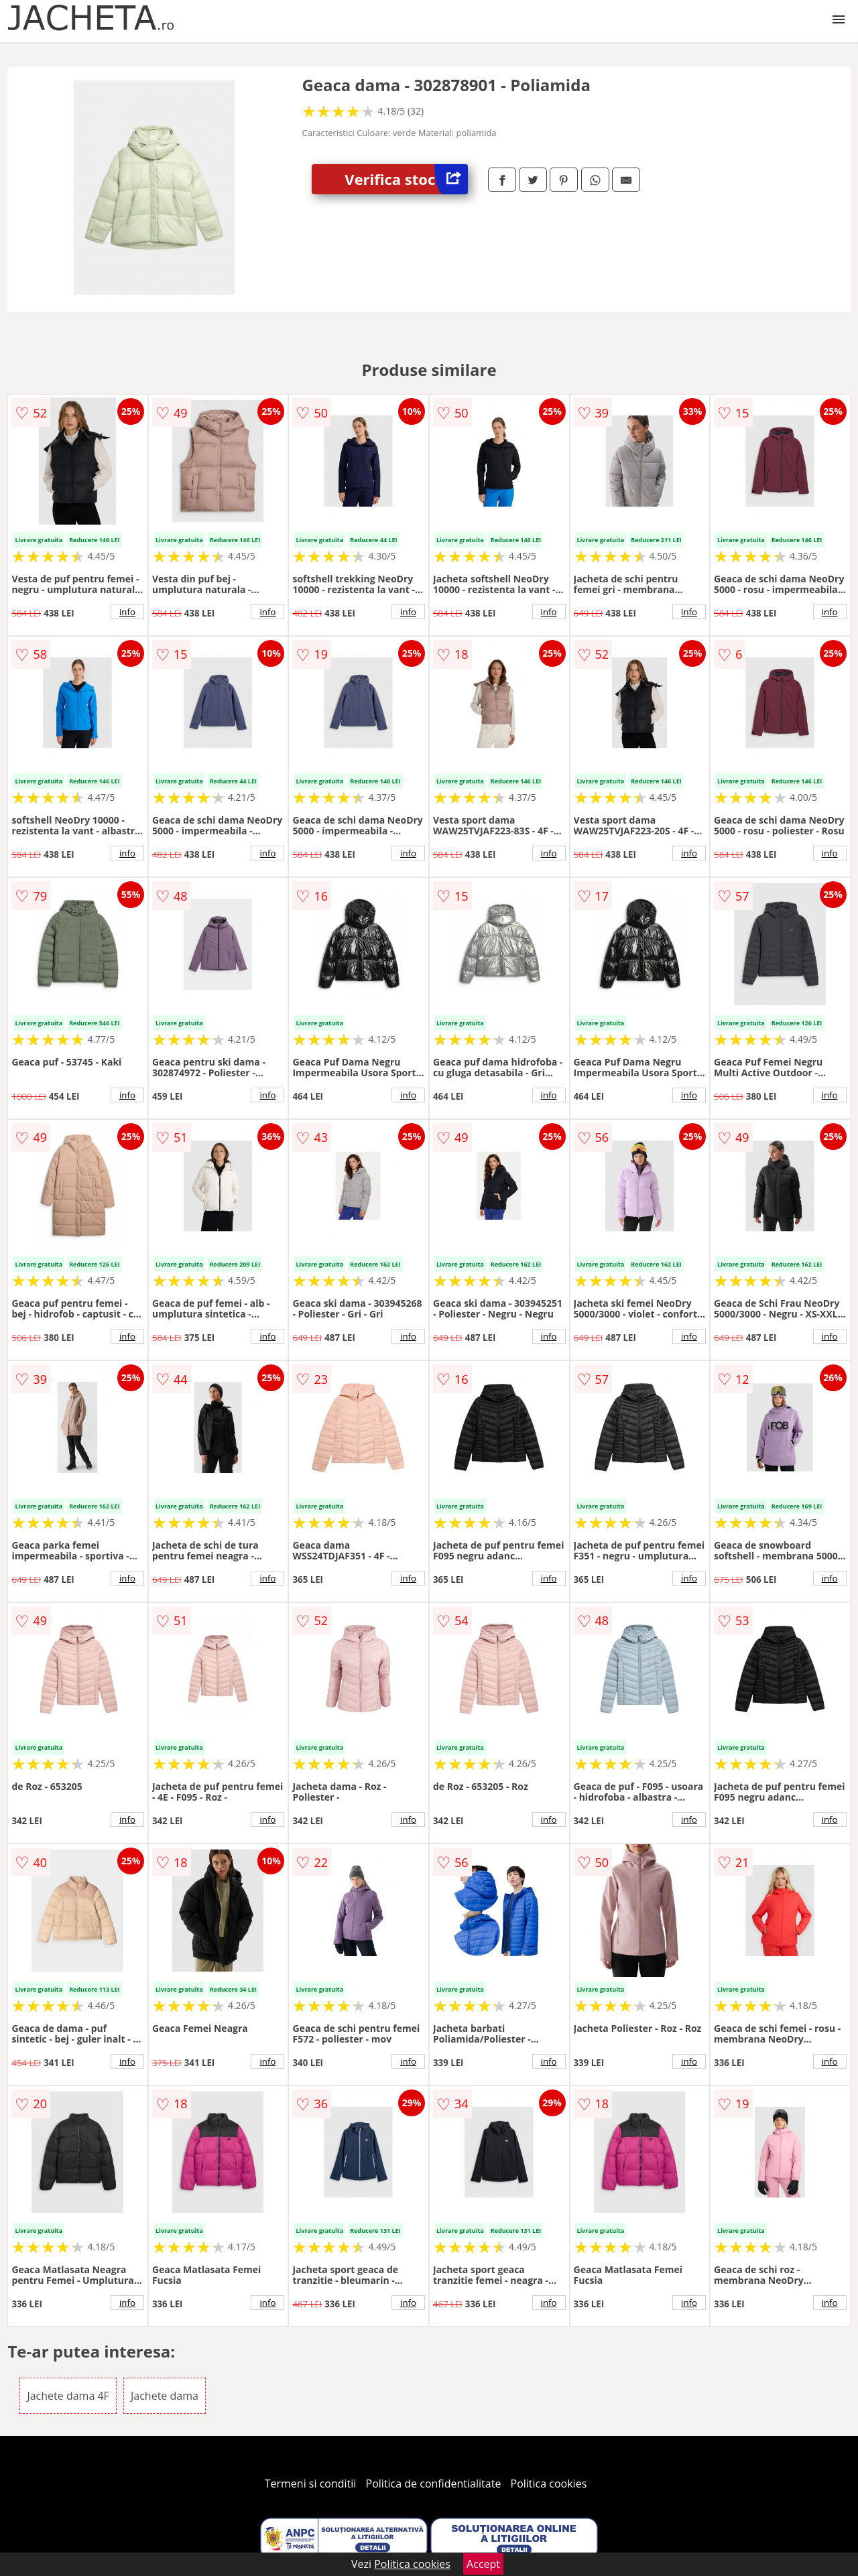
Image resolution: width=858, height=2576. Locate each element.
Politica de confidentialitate (433, 2483)
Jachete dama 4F (68, 2395)
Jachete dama (164, 2395)
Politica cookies (549, 2483)
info (127, 612)
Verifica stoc (406, 179)
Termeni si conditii (311, 2483)
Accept (483, 2564)
